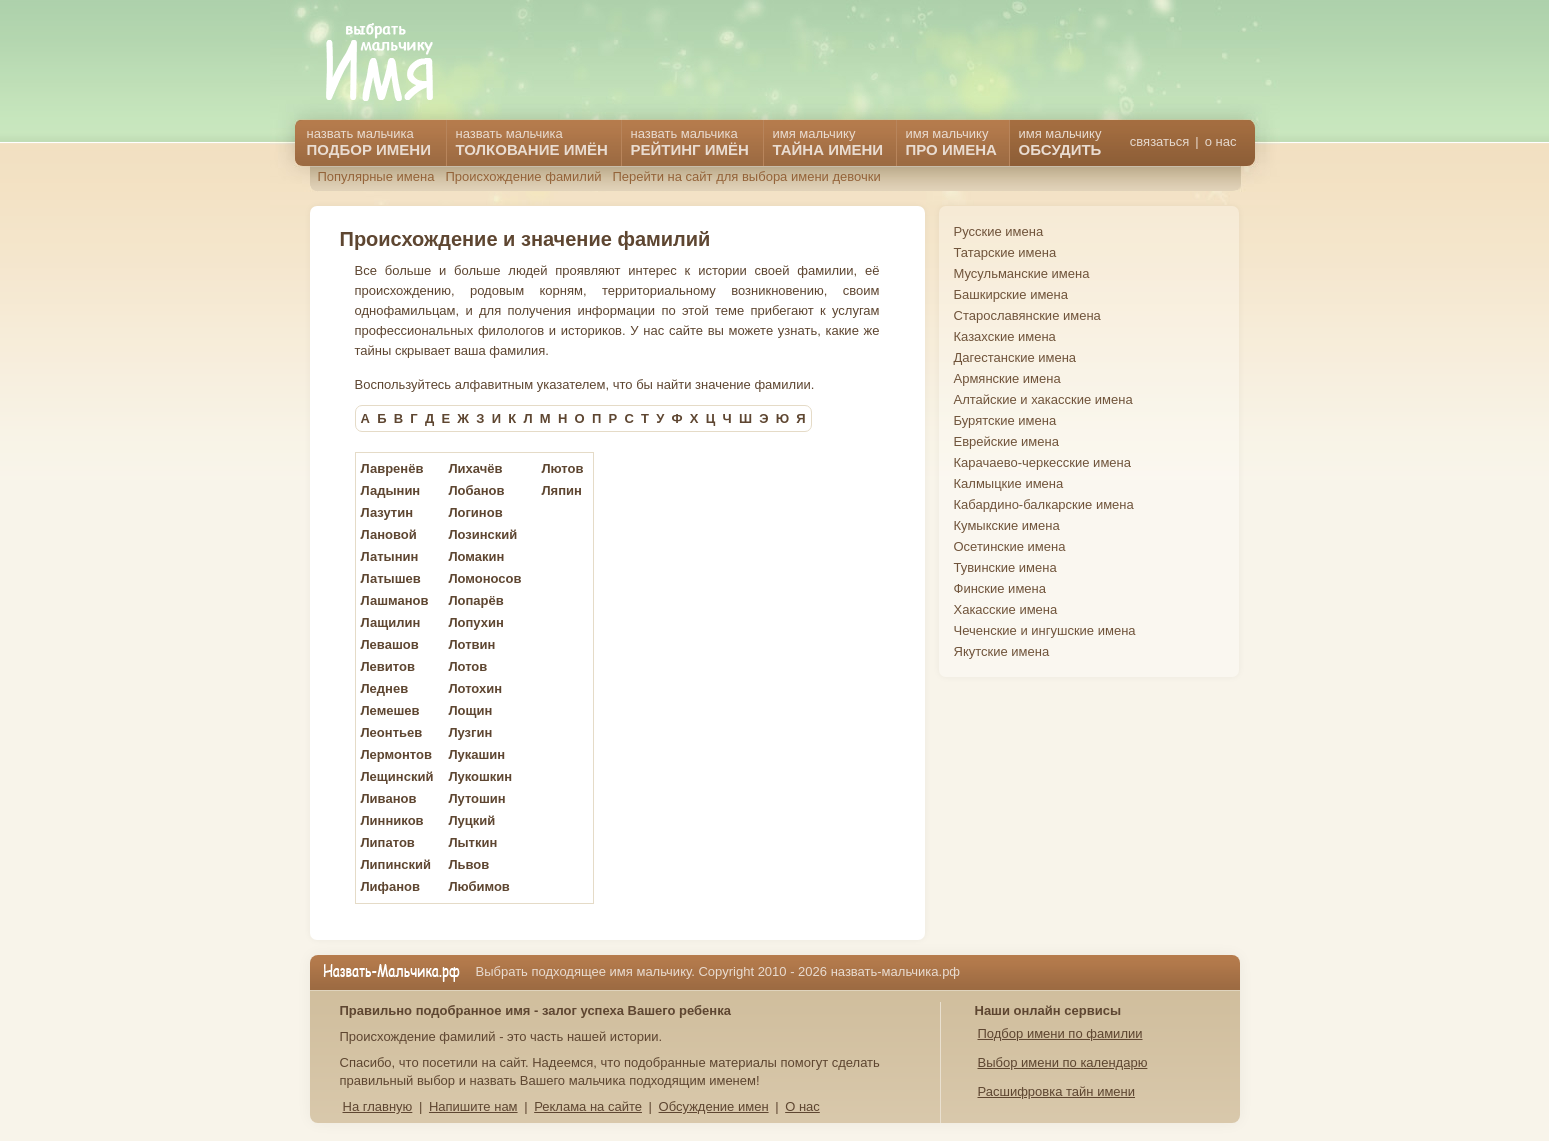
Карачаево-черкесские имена (1042, 462)
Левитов (388, 666)
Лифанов (391, 886)
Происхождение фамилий (523, 176)
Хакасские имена (1006, 609)
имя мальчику (1060, 142)
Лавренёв (392, 468)
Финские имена (1000, 588)
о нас (1221, 141)
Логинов (475, 512)
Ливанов (389, 798)
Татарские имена (1005, 252)
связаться (1159, 141)
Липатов (388, 842)
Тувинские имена (1005, 567)
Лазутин (387, 512)
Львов (468, 864)
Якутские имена (1002, 651)
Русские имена (999, 231)
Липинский (396, 864)
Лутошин (476, 798)
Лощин (470, 710)
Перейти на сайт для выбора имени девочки (746, 176)
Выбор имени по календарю (1063, 1062)
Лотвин (471, 644)
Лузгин (470, 732)
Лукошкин (480, 776)
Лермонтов (397, 754)
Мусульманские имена (1022, 273)
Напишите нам (473, 1106)
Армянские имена (1007, 378)
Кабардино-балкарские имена (1044, 504)
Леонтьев (392, 732)
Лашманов (395, 600)
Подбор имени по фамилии (1060, 1033)
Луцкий (471, 820)
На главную (378, 1106)
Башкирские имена (1011, 294)
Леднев (385, 688)
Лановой (389, 534)
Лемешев (390, 710)
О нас (802, 1106)
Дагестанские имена (1015, 357)
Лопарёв (475, 600)
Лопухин (475, 622)
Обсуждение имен (714, 1106)
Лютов (562, 468)
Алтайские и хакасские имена (1043, 399)
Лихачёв (475, 468)
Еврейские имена (1006, 441)
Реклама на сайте (588, 1106)
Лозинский (482, 534)
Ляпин (561, 490)
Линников (392, 820)
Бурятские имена (1005, 420)
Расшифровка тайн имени (1057, 1091)
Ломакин (476, 556)
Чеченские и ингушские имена (1045, 630)
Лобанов (476, 490)
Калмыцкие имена (1009, 483)
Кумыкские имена (1007, 525)
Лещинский (397, 776)
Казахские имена (1005, 336)
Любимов (478, 886)
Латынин (390, 556)
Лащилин (391, 622)
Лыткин (472, 842)
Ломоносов (484, 578)
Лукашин (476, 754)
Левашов (390, 644)
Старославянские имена (1027, 315)
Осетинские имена (1010, 546)
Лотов (467, 666)
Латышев (391, 578)
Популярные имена (376, 176)
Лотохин (475, 688)
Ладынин (391, 490)
